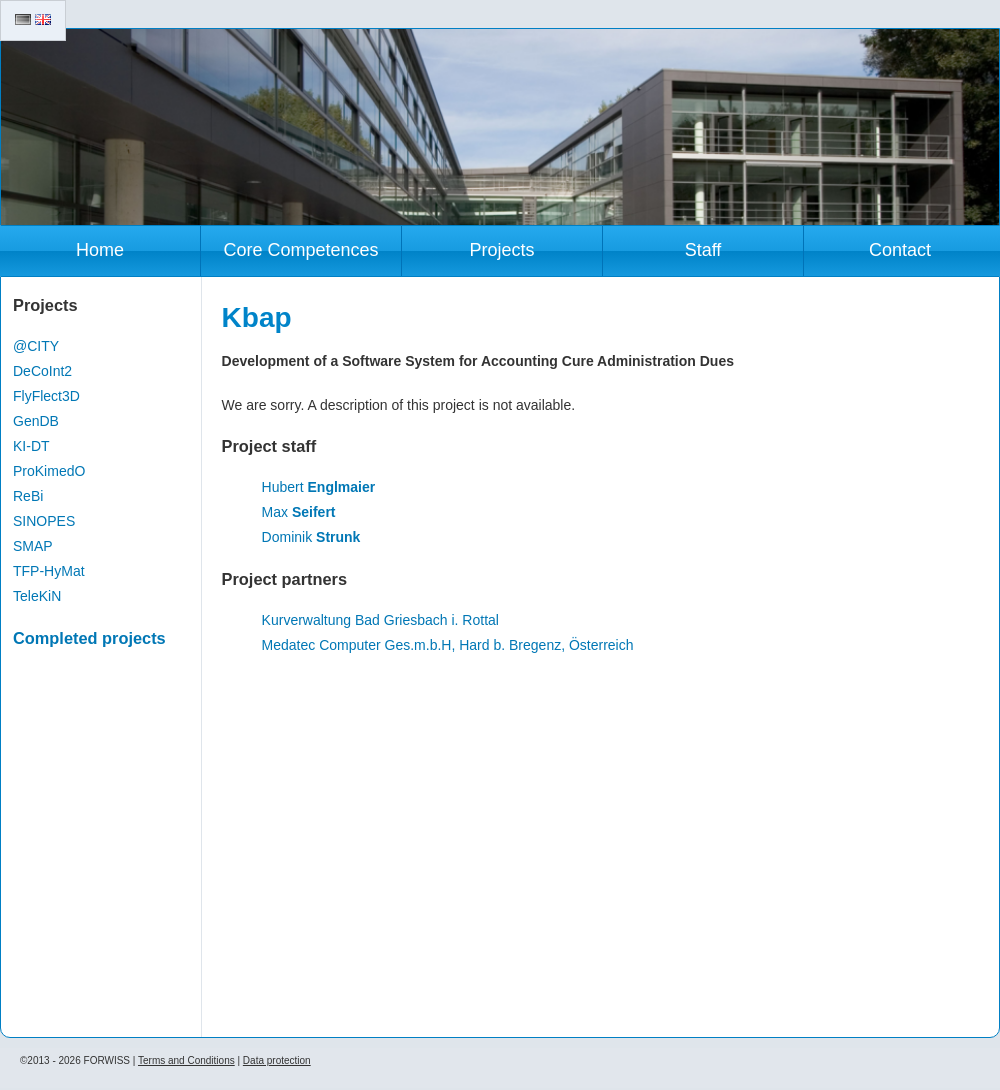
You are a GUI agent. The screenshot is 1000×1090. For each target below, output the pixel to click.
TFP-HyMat (49, 571)
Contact (900, 250)
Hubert (319, 487)
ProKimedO (49, 471)
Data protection (277, 1060)
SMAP (33, 546)
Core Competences (300, 250)
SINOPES (44, 521)
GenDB (36, 421)
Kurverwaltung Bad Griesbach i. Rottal (380, 620)
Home (100, 250)
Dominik (311, 537)
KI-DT (31, 446)
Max (299, 512)
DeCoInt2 (42, 371)
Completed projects (89, 638)
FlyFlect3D (46, 396)
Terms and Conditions (186, 1060)
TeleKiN (37, 596)
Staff (703, 250)
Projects (501, 250)
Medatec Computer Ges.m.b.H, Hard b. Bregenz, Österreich (448, 645)
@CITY (36, 346)
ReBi (28, 496)
